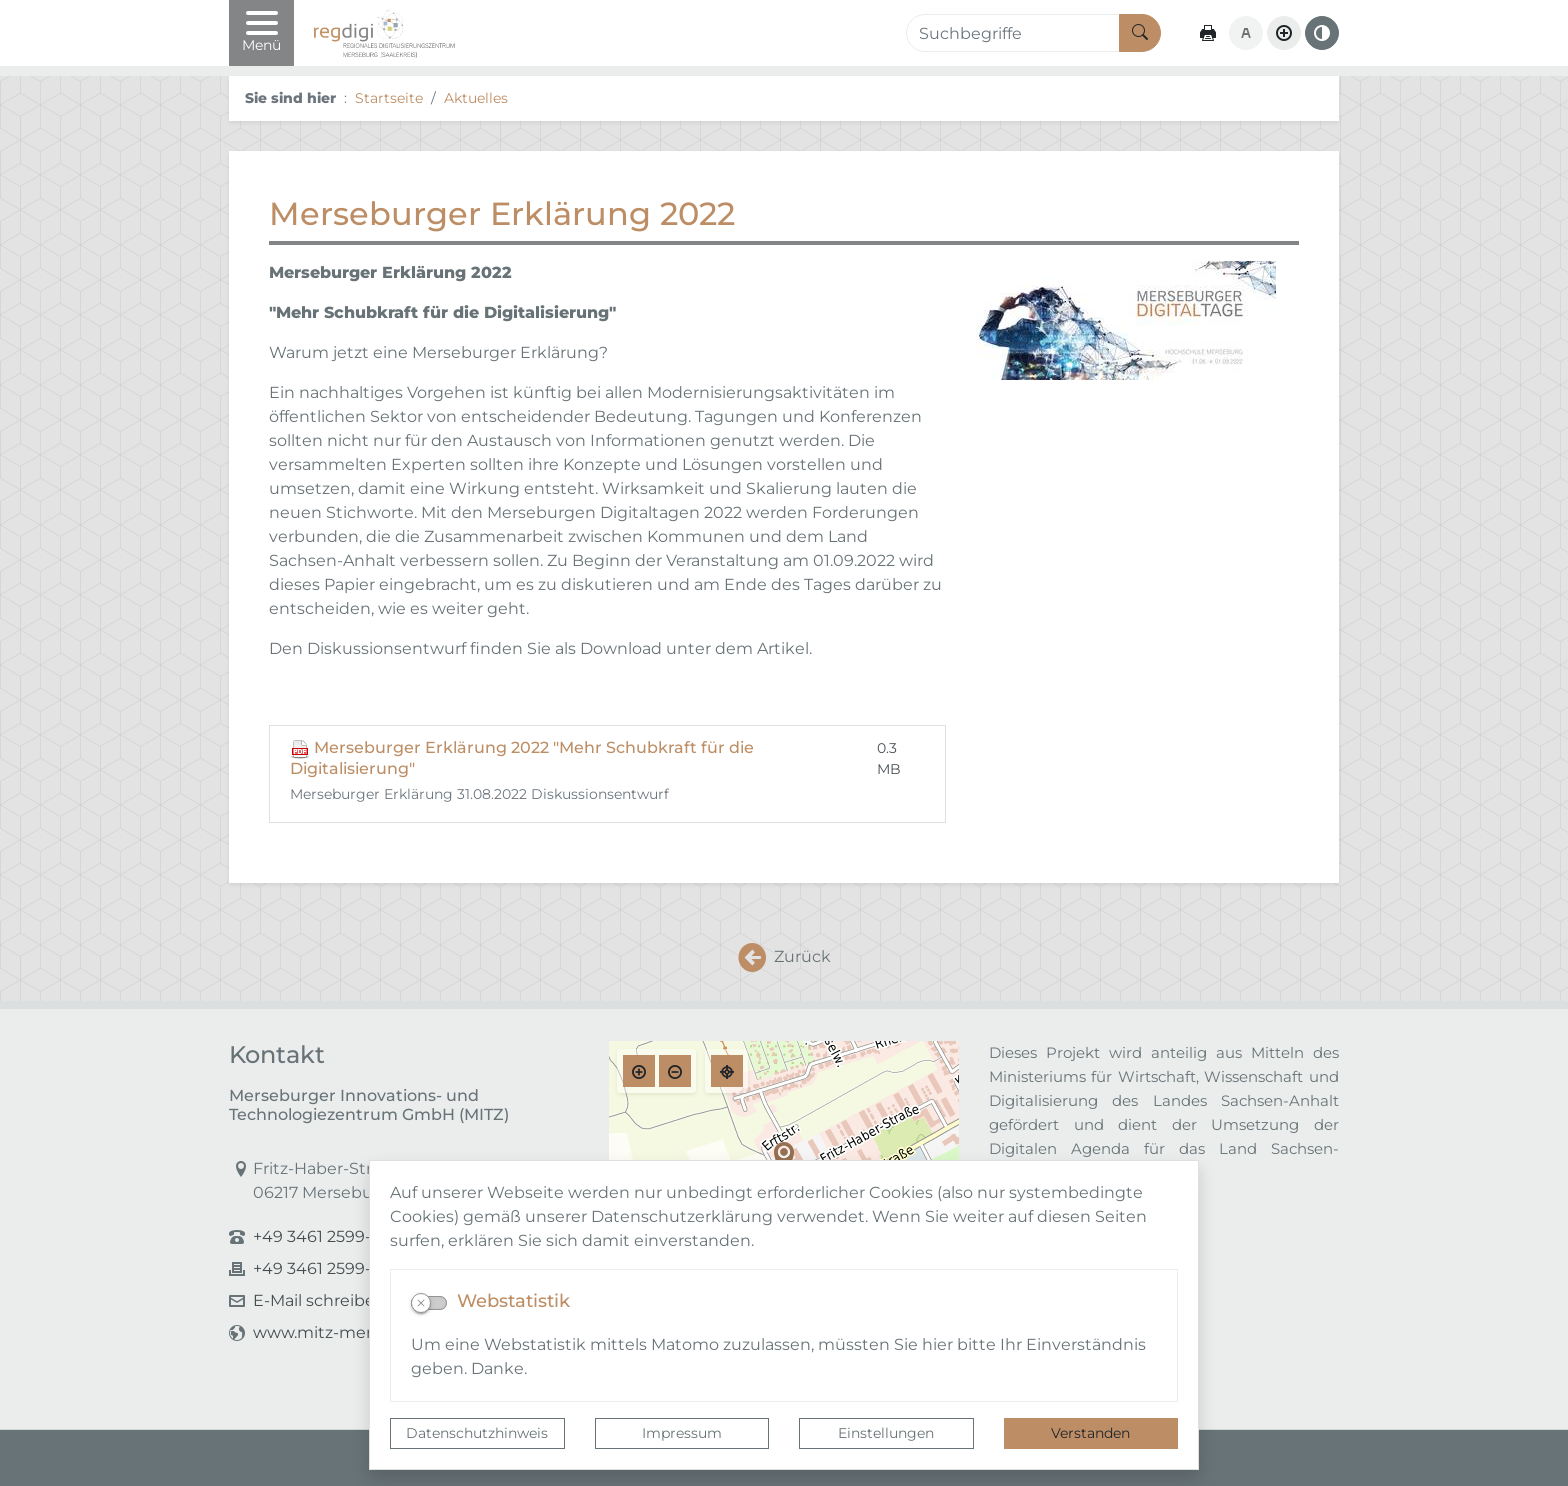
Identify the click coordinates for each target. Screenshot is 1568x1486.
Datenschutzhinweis (477, 1433)
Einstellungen (886, 1433)
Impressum (682, 1433)
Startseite (389, 98)
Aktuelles (476, 98)
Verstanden (1090, 1433)
